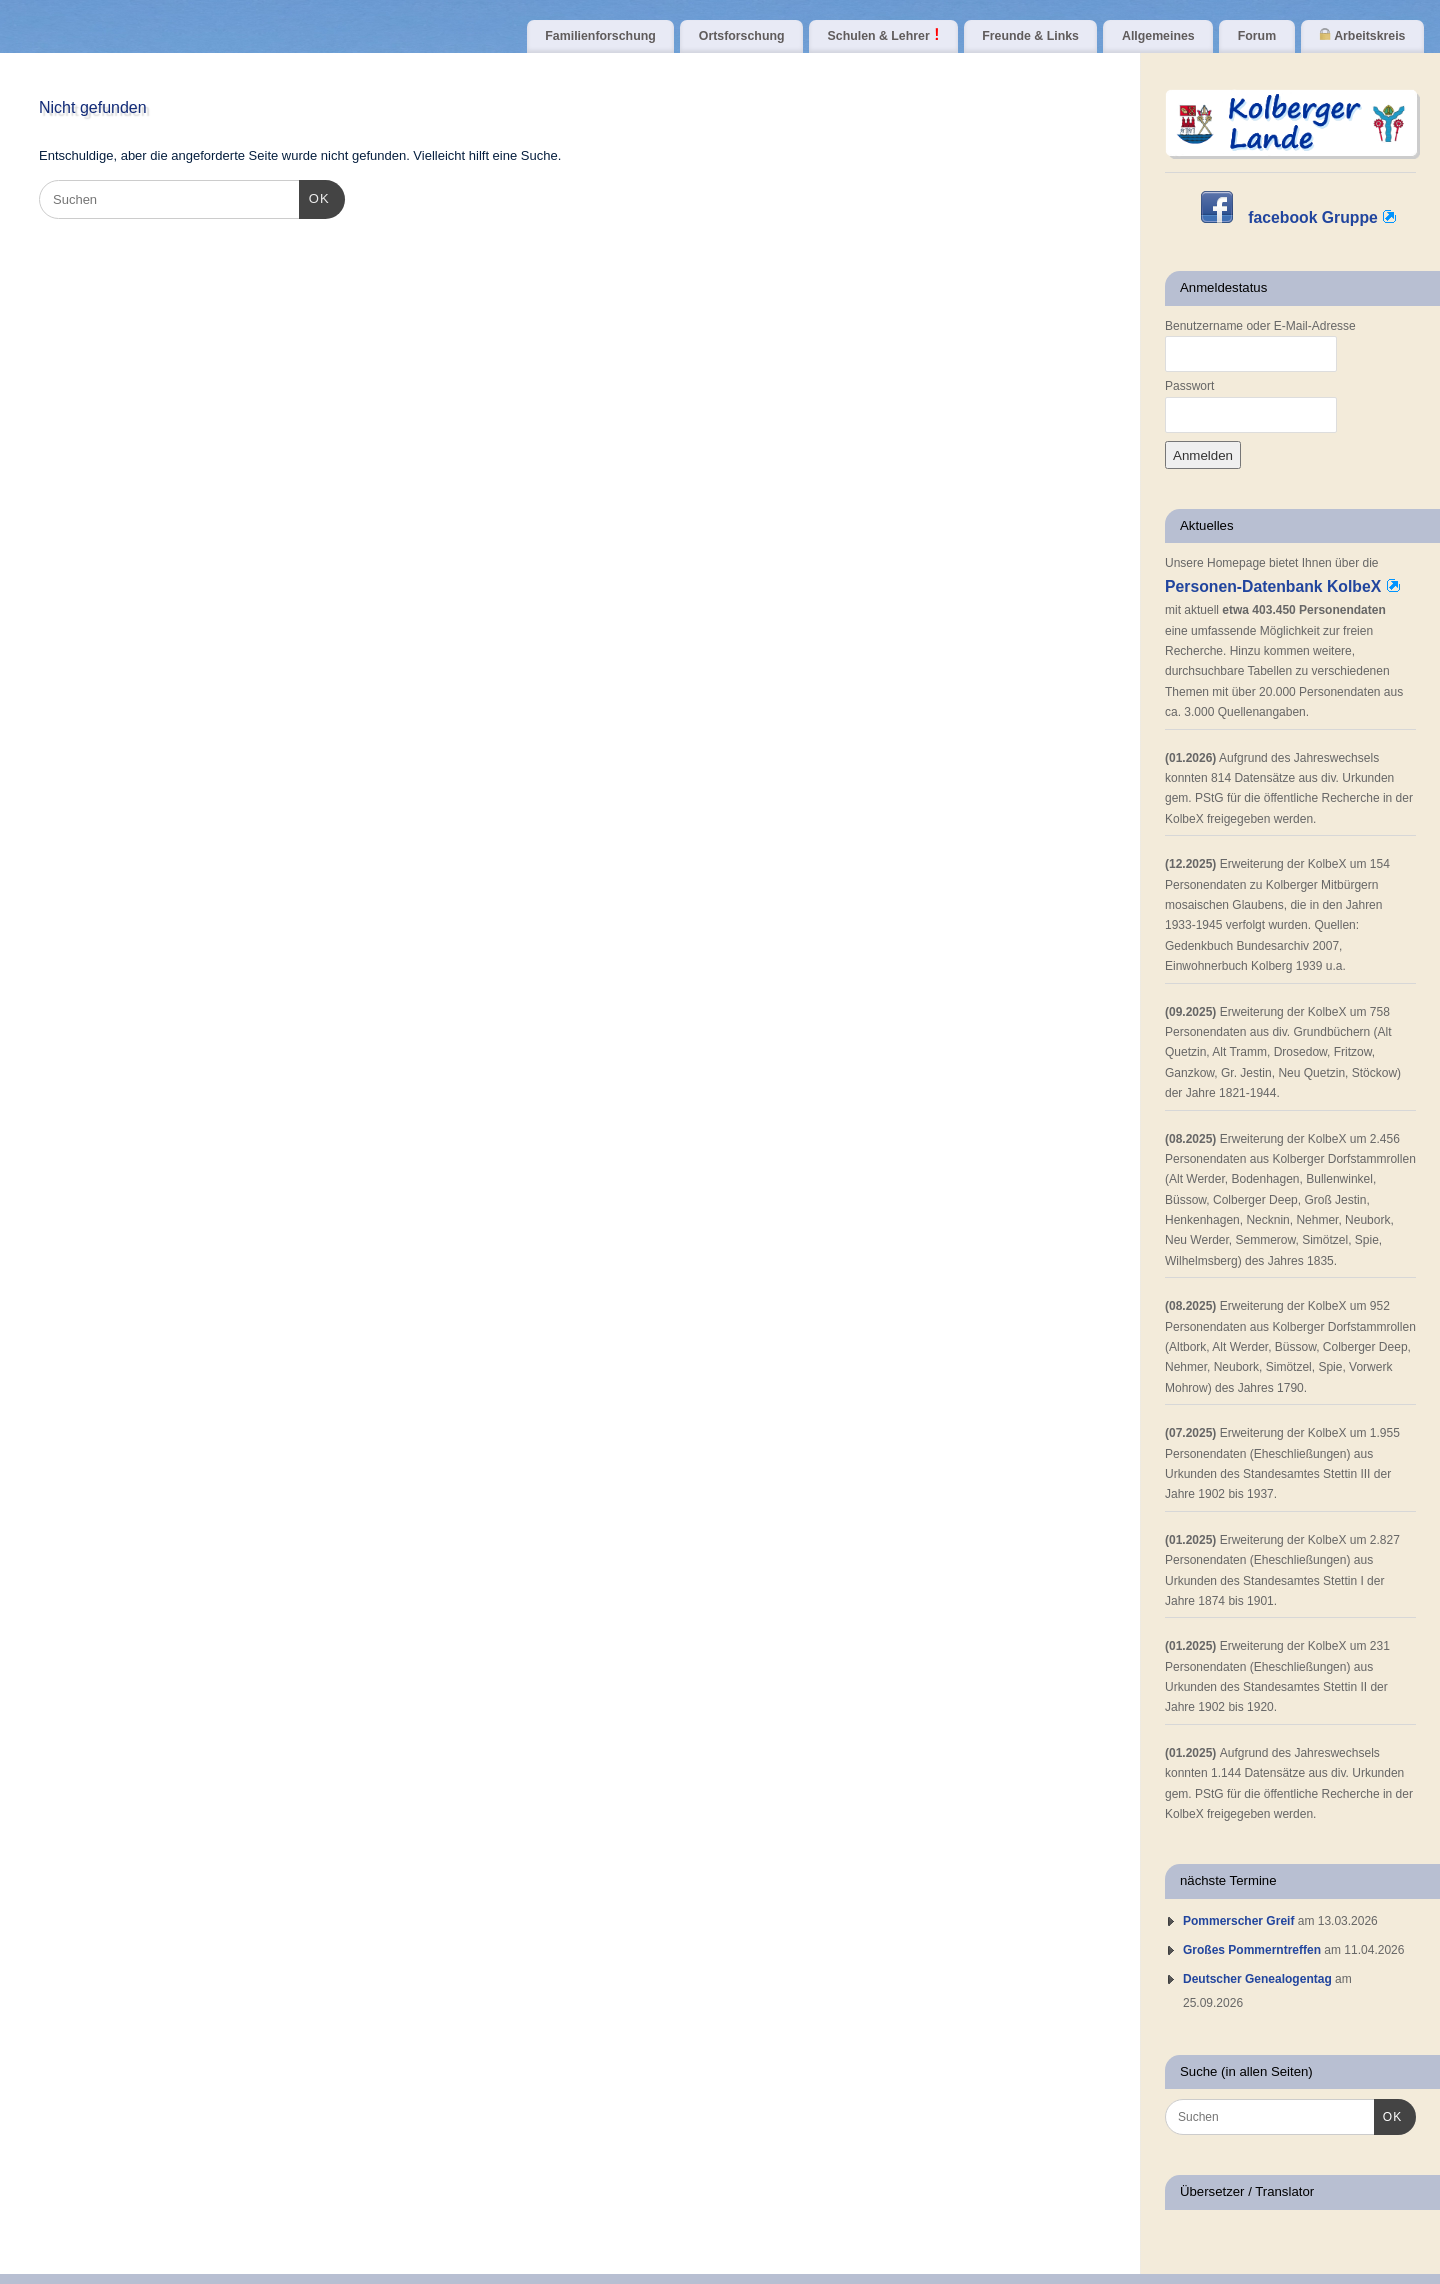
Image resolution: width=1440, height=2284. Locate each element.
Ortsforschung (742, 36)
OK (314, 196)
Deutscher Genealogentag (1257, 1979)
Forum (1257, 36)
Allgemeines (1158, 36)
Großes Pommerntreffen (1252, 1950)
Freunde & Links (1030, 36)
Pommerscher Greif (1238, 1921)
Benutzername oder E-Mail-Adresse (1260, 326)
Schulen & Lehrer (884, 35)
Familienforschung (600, 36)
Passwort (1189, 386)
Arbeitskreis (1362, 35)
